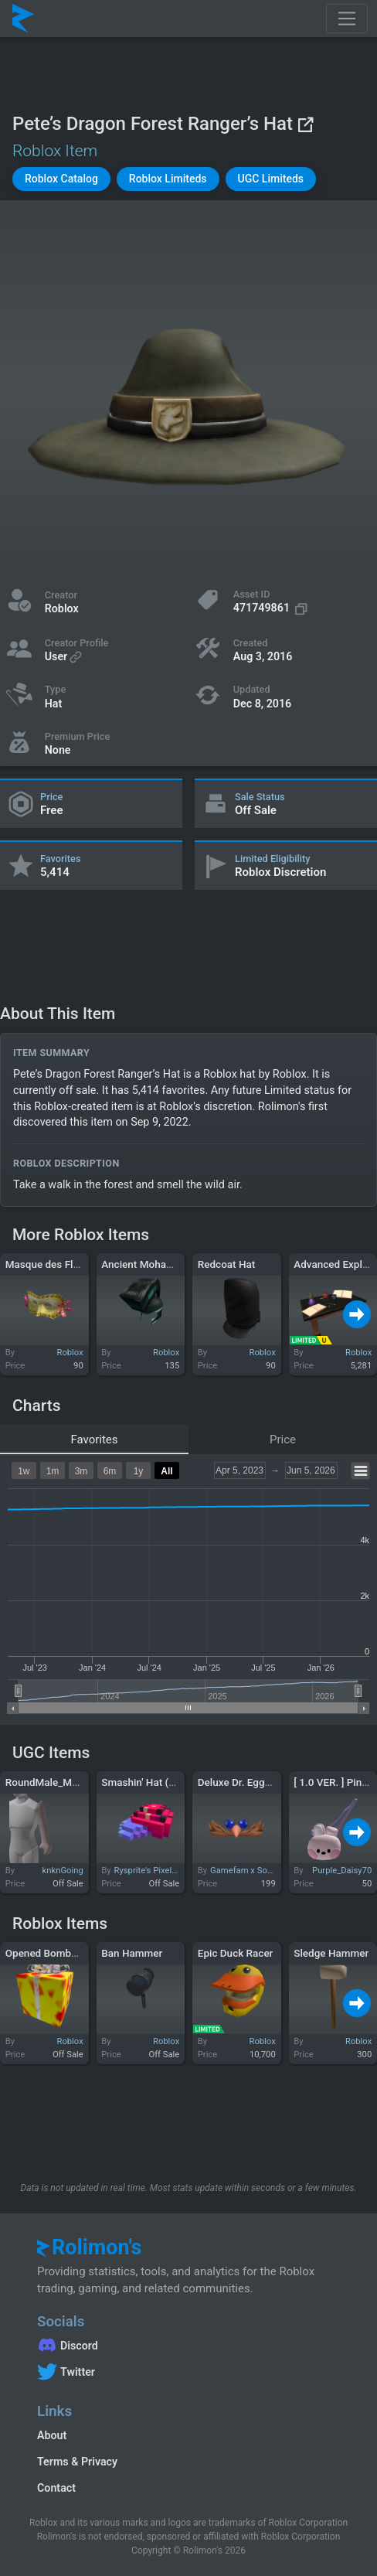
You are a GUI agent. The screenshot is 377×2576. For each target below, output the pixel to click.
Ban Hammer (131, 1953)
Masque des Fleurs (49, 1264)
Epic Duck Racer (235, 1953)
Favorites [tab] (93, 1439)
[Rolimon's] (23, 18)
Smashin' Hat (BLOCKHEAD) (166, 1782)
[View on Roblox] (305, 124)
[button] (61, 179)
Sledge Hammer (331, 1953)
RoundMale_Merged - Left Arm (76, 1782)
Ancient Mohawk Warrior (158, 1264)
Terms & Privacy (77, 2461)
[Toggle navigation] (347, 18)
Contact (56, 2488)
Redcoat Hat (227, 1264)
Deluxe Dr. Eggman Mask (256, 1782)
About (51, 2435)
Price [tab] (283, 1439)
